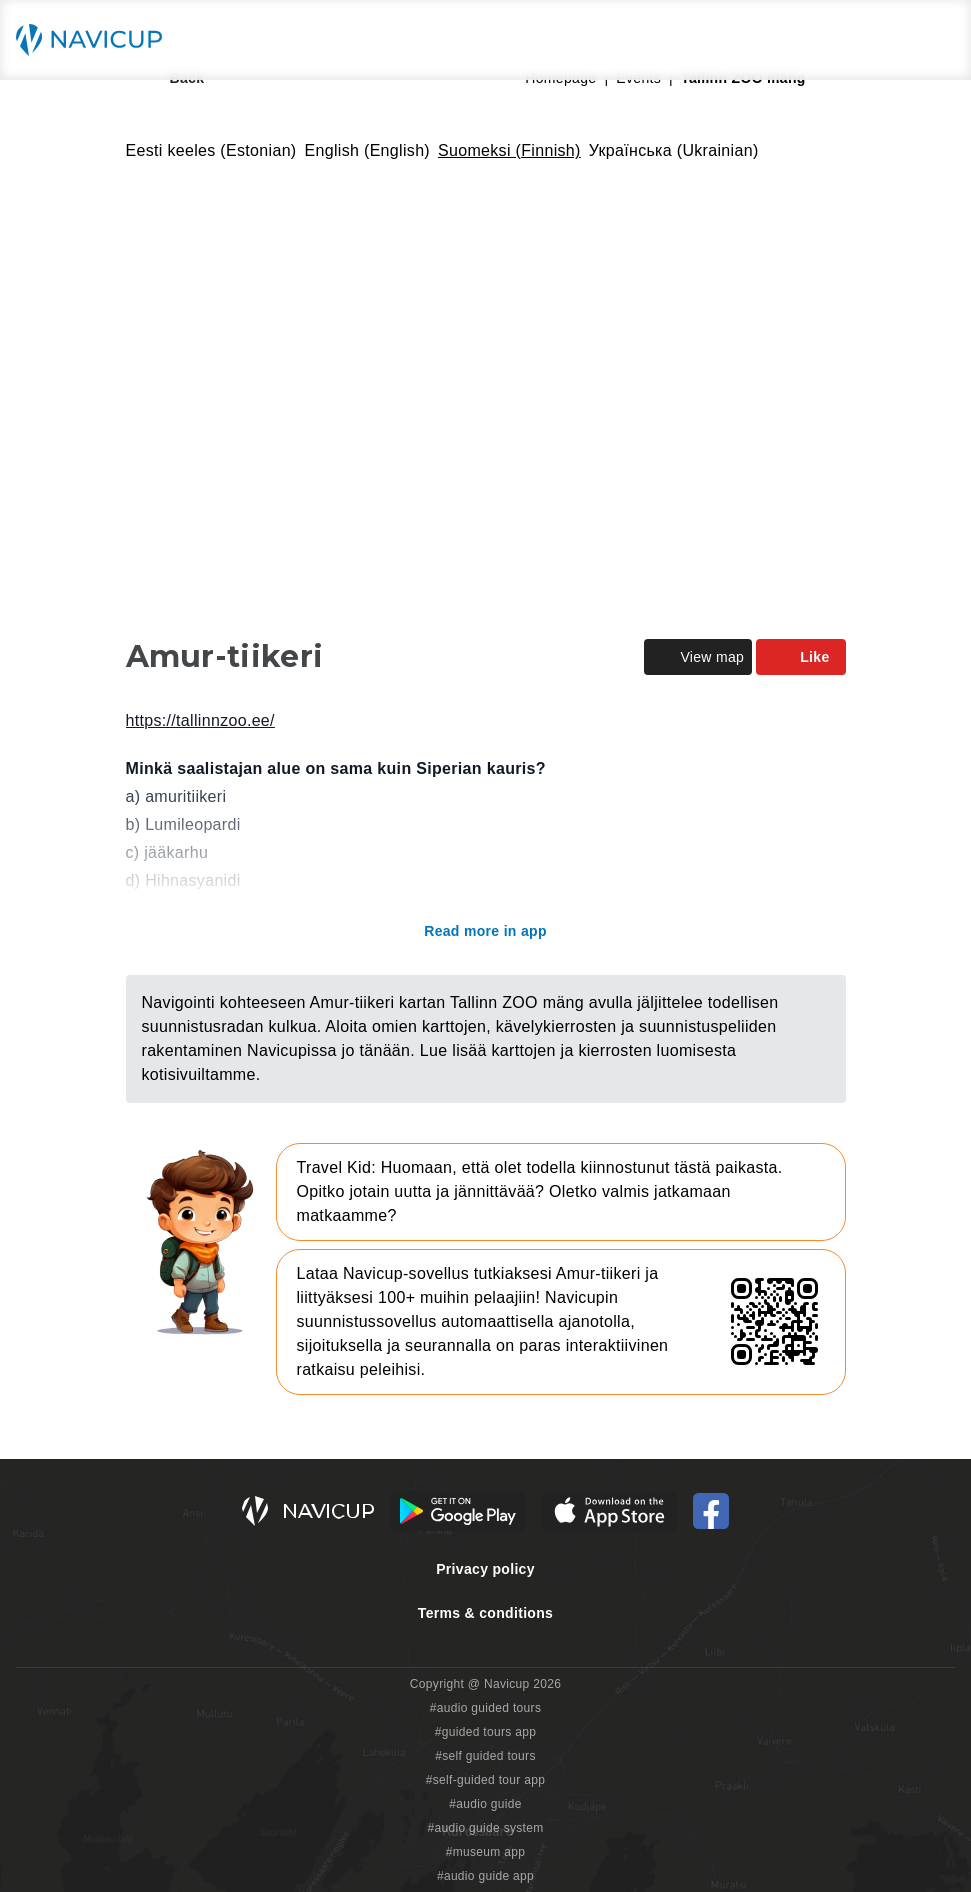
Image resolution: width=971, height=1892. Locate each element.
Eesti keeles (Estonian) (211, 150)
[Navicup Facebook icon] (711, 1511)
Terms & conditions (485, 1613)
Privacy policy (485, 1569)
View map (698, 657)
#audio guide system (485, 1828)
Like (800, 657)
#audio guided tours (486, 1708)
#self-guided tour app (485, 1780)
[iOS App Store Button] (609, 1511)
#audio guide (485, 1804)
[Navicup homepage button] (96, 40)
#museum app (486, 1852)
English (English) (368, 150)
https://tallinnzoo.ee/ (200, 720)
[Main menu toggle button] (935, 40)
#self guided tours (485, 1756)
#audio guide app (485, 1876)
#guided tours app (486, 1732)
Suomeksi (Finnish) (509, 150)
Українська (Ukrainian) (674, 150)
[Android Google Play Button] (458, 1511)
